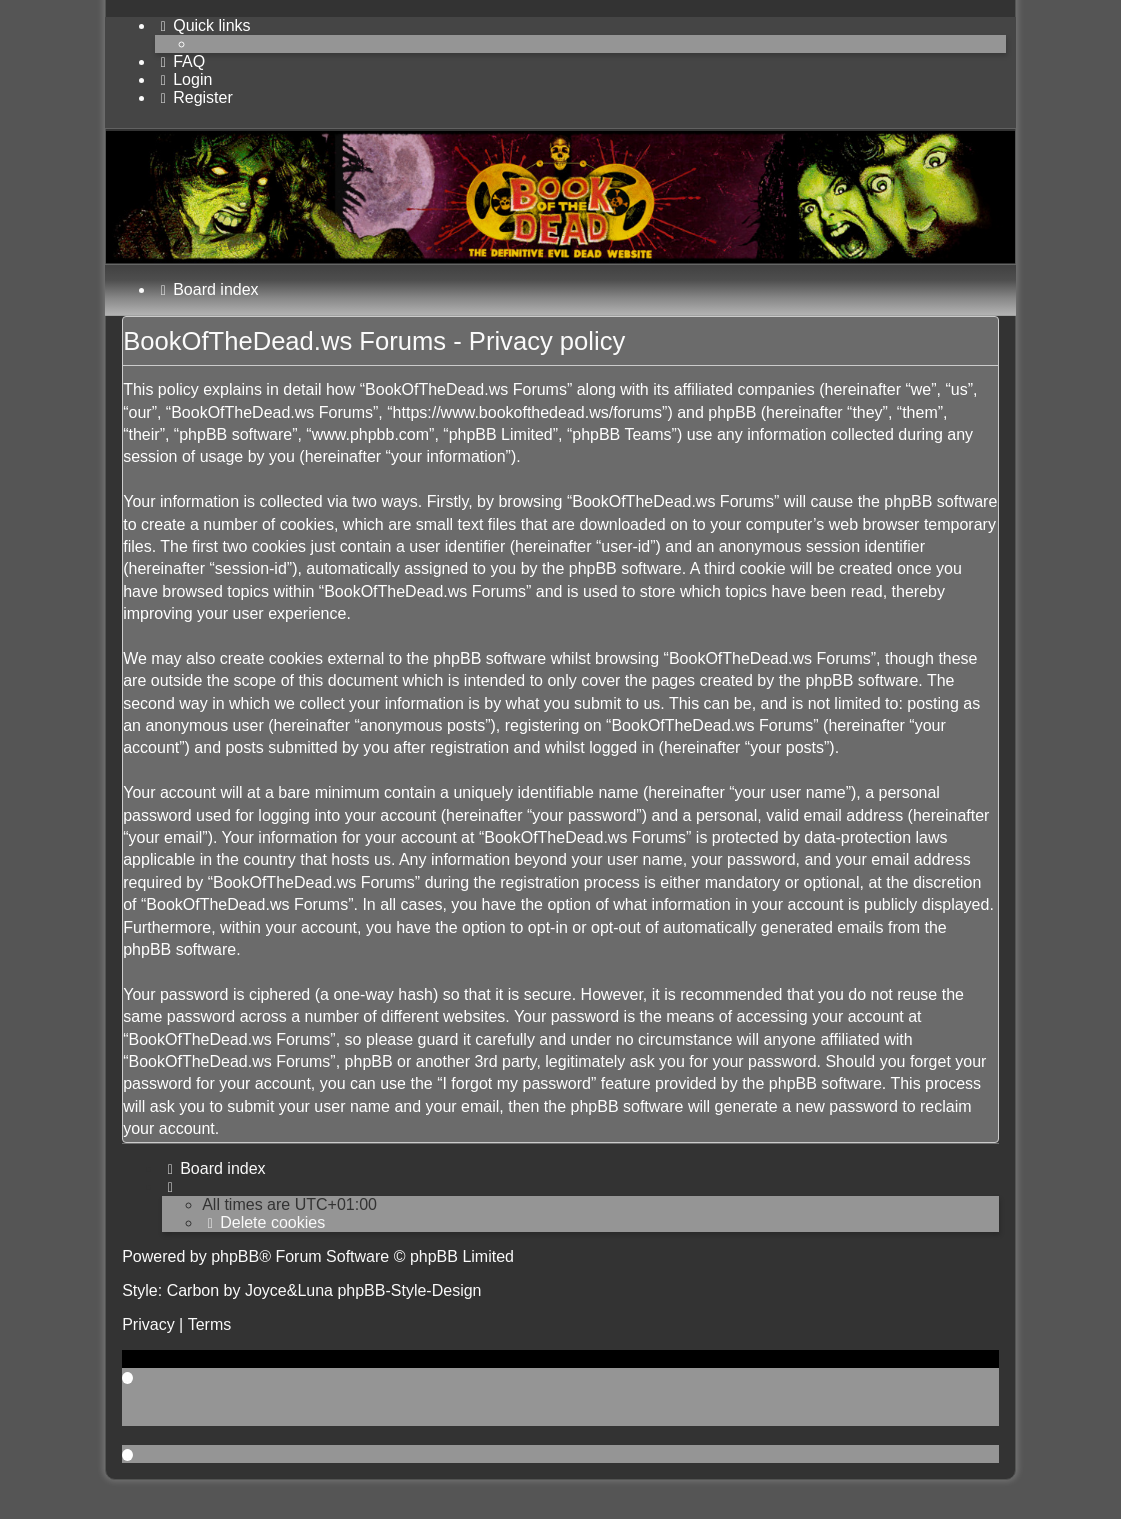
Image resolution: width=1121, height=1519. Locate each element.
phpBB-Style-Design (409, 1290)
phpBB (235, 1256)
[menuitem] (180, 61)
